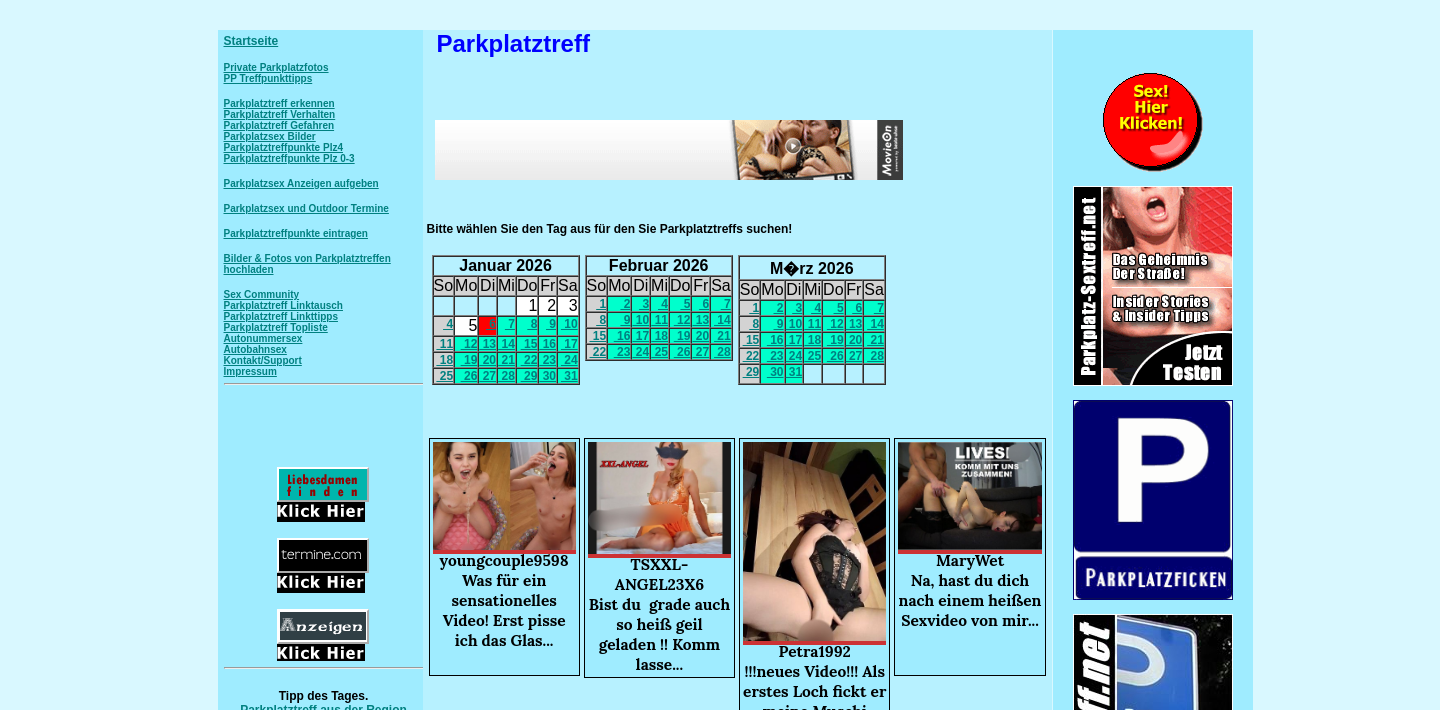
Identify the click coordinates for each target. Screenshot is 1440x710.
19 (469, 360)
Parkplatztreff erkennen (279, 103)
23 (547, 360)
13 (487, 344)
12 (469, 344)
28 (506, 376)
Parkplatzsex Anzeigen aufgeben (301, 183)
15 (529, 344)
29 (529, 376)
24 (569, 360)
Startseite (251, 41)
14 (506, 344)
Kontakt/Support (263, 360)
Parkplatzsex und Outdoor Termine (306, 208)
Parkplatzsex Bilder (270, 136)
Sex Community (262, 294)
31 (569, 376)
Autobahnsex (255, 349)
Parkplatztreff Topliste (276, 327)
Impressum (250, 371)
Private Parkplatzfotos (276, 67)
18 (444, 360)
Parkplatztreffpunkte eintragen (296, 233)
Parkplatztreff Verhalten (280, 114)
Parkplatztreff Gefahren (279, 125)
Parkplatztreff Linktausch (283, 305)
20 (487, 360)
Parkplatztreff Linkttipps (281, 316)
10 (569, 324)
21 (506, 360)
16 (547, 344)
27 (487, 376)
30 (547, 376)
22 (529, 360)
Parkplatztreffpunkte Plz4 (283, 147)
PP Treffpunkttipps (268, 78)
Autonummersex (263, 338)
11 (444, 344)
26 (469, 376)
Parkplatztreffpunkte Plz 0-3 (289, 158)
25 (444, 376)
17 (569, 344)
